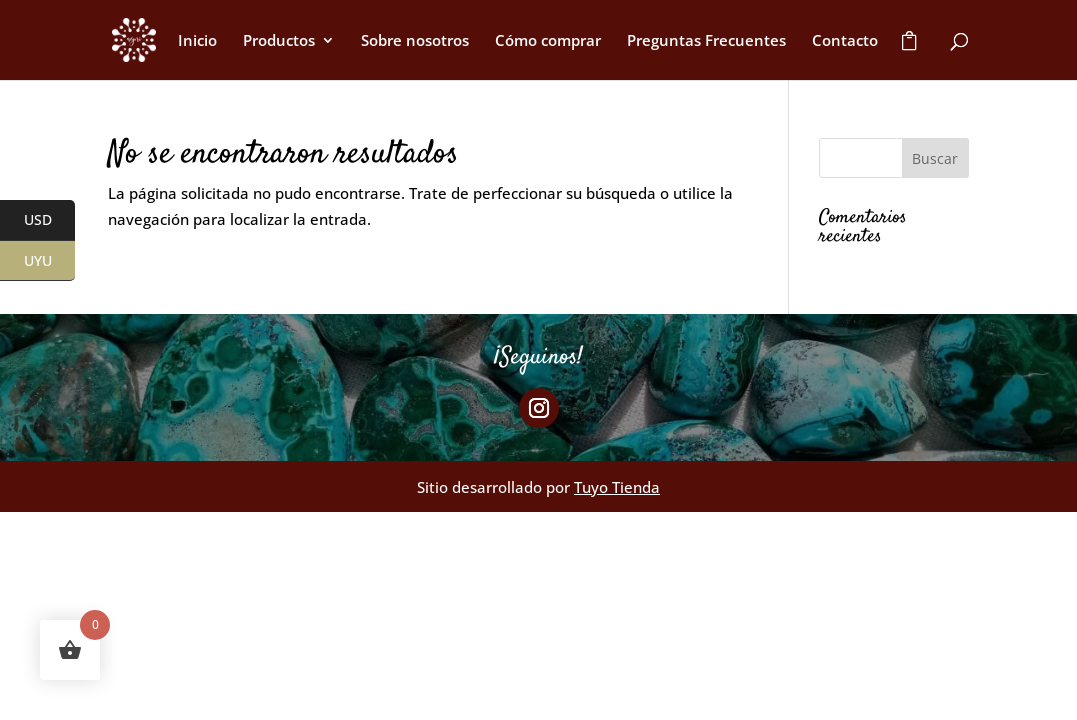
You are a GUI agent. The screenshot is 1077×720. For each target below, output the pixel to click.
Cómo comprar (548, 41)
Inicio (197, 41)
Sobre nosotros (415, 41)
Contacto (845, 41)
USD (50, 221)
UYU (50, 261)
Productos (279, 41)
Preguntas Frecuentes (706, 41)
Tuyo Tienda (617, 487)
